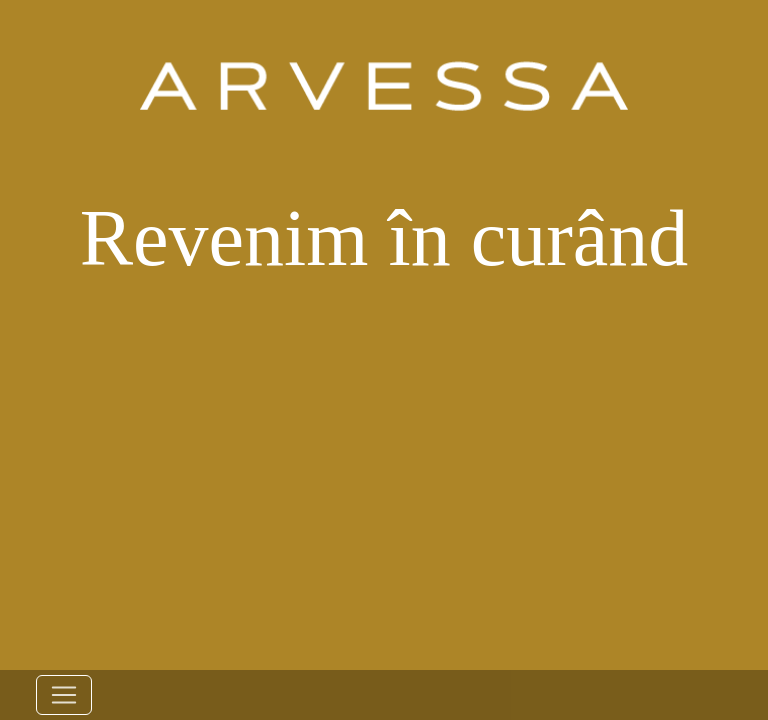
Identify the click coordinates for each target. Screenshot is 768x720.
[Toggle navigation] (64, 695)
